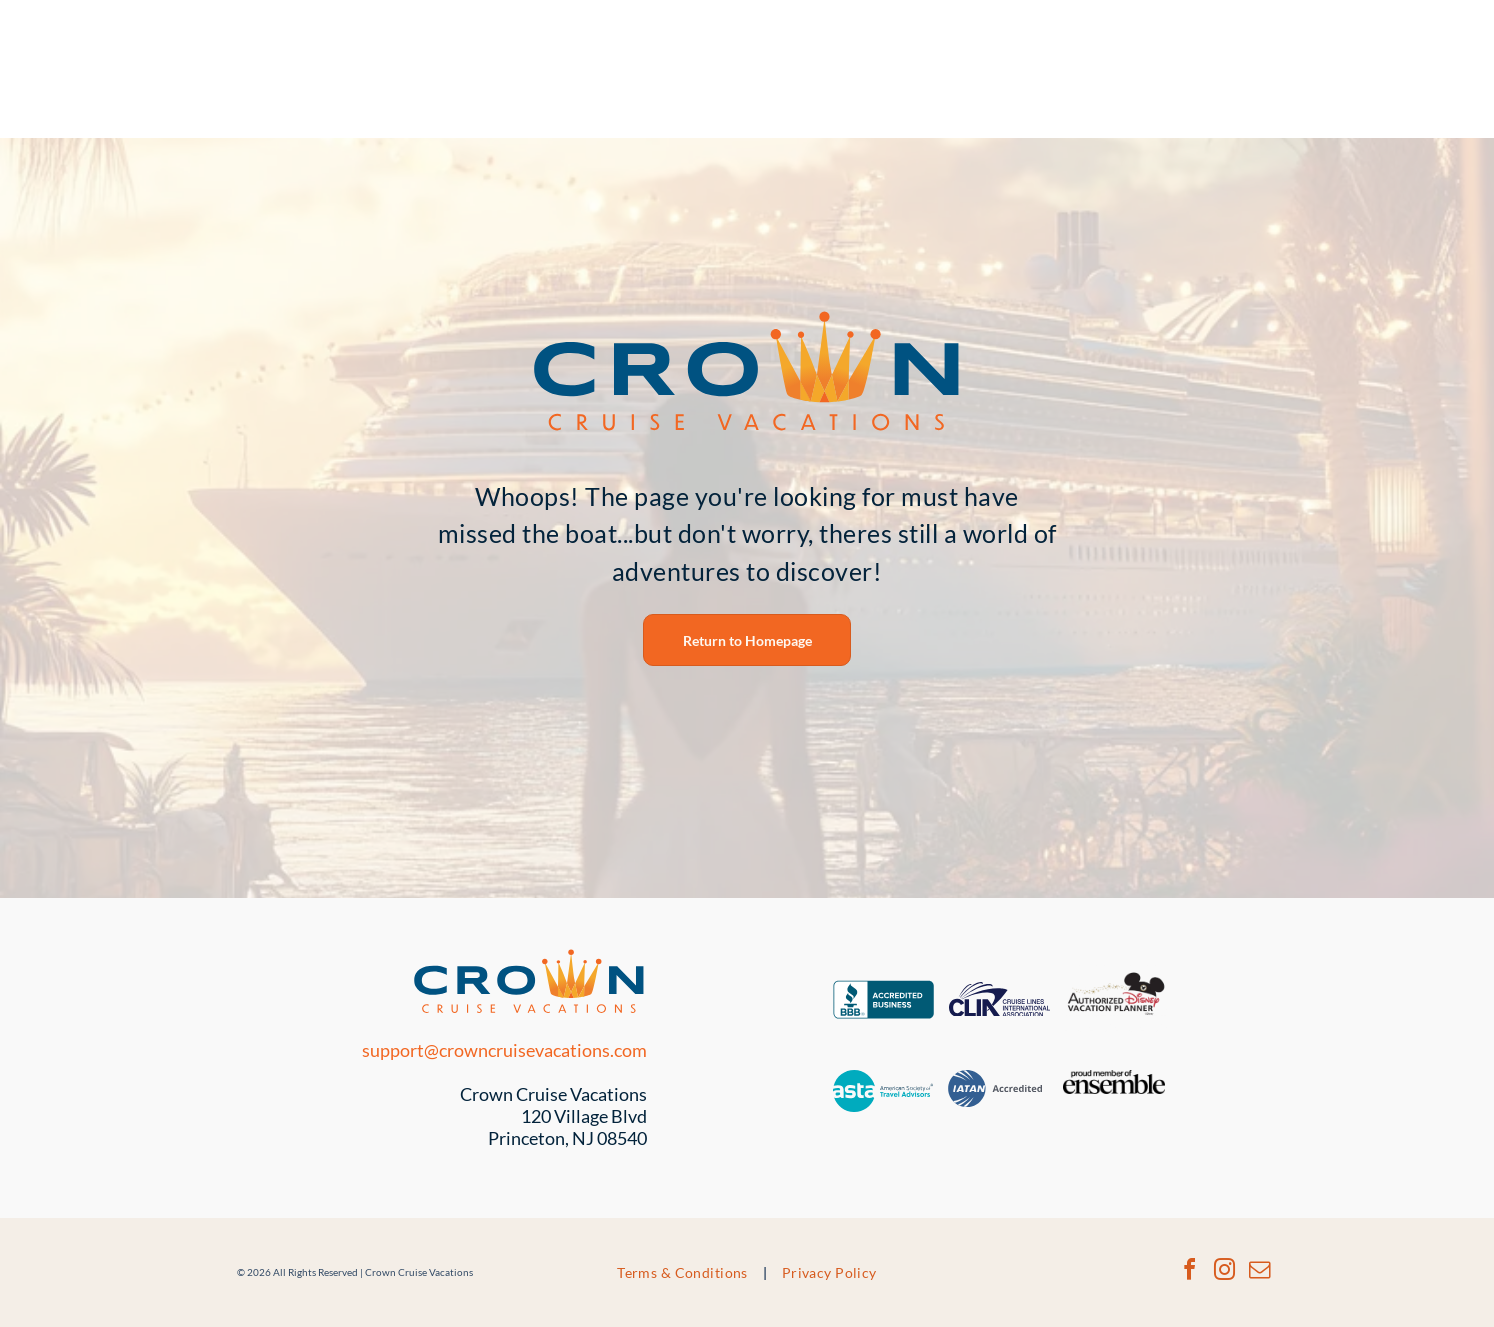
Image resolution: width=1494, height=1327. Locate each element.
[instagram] (1224, 1272)
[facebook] (1189, 1272)
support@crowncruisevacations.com (504, 1050)
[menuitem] (684, 1272)
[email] (1259, 1272)
